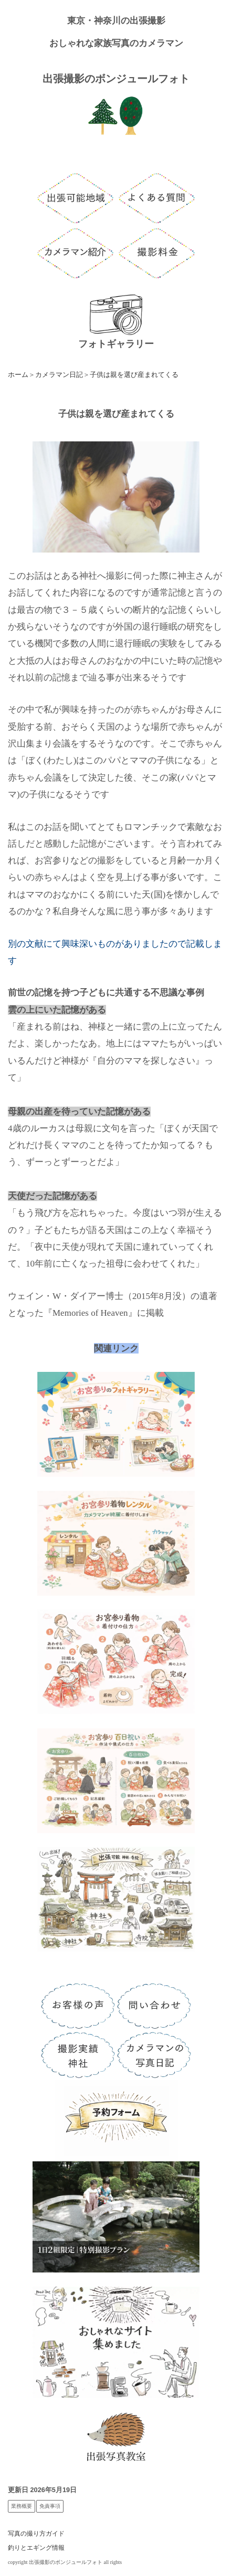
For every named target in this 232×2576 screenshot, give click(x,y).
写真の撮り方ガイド (36, 2533)
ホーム (18, 374)
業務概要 (21, 2506)
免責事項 (49, 2506)
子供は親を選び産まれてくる (134, 374)
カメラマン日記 (59, 374)
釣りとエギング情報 (36, 2547)
